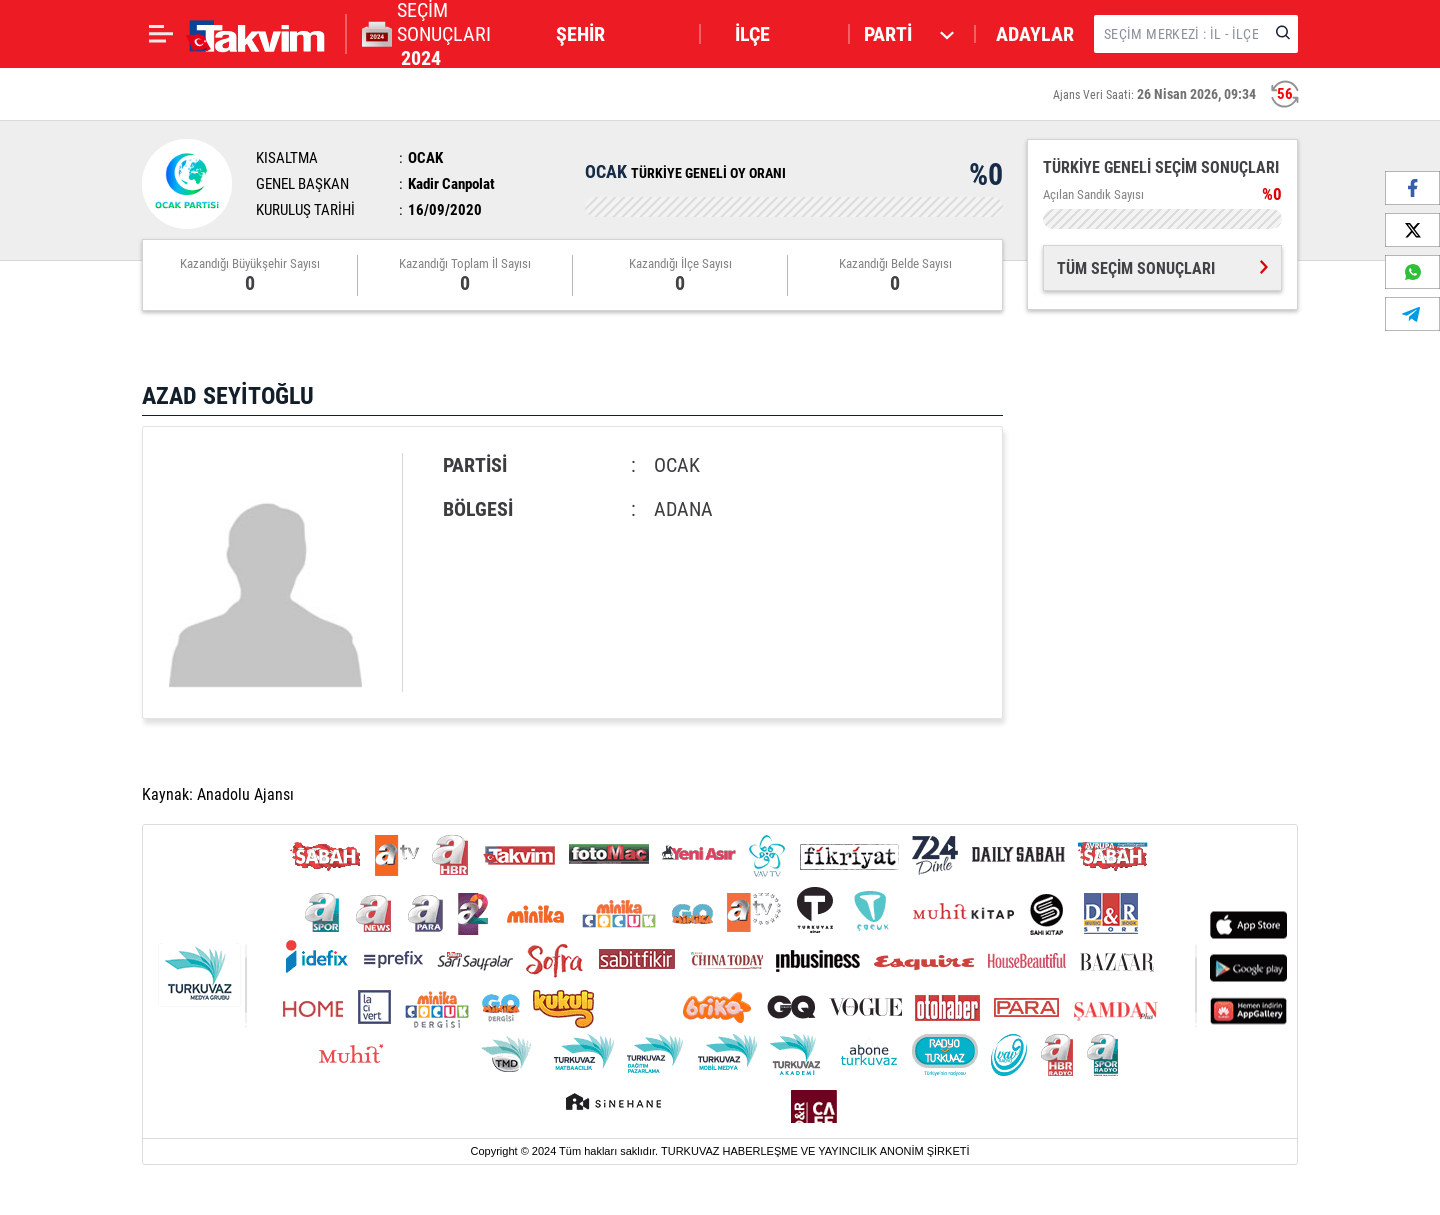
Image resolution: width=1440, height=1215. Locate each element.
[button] (618, 34)
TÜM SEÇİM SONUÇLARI (1162, 268)
